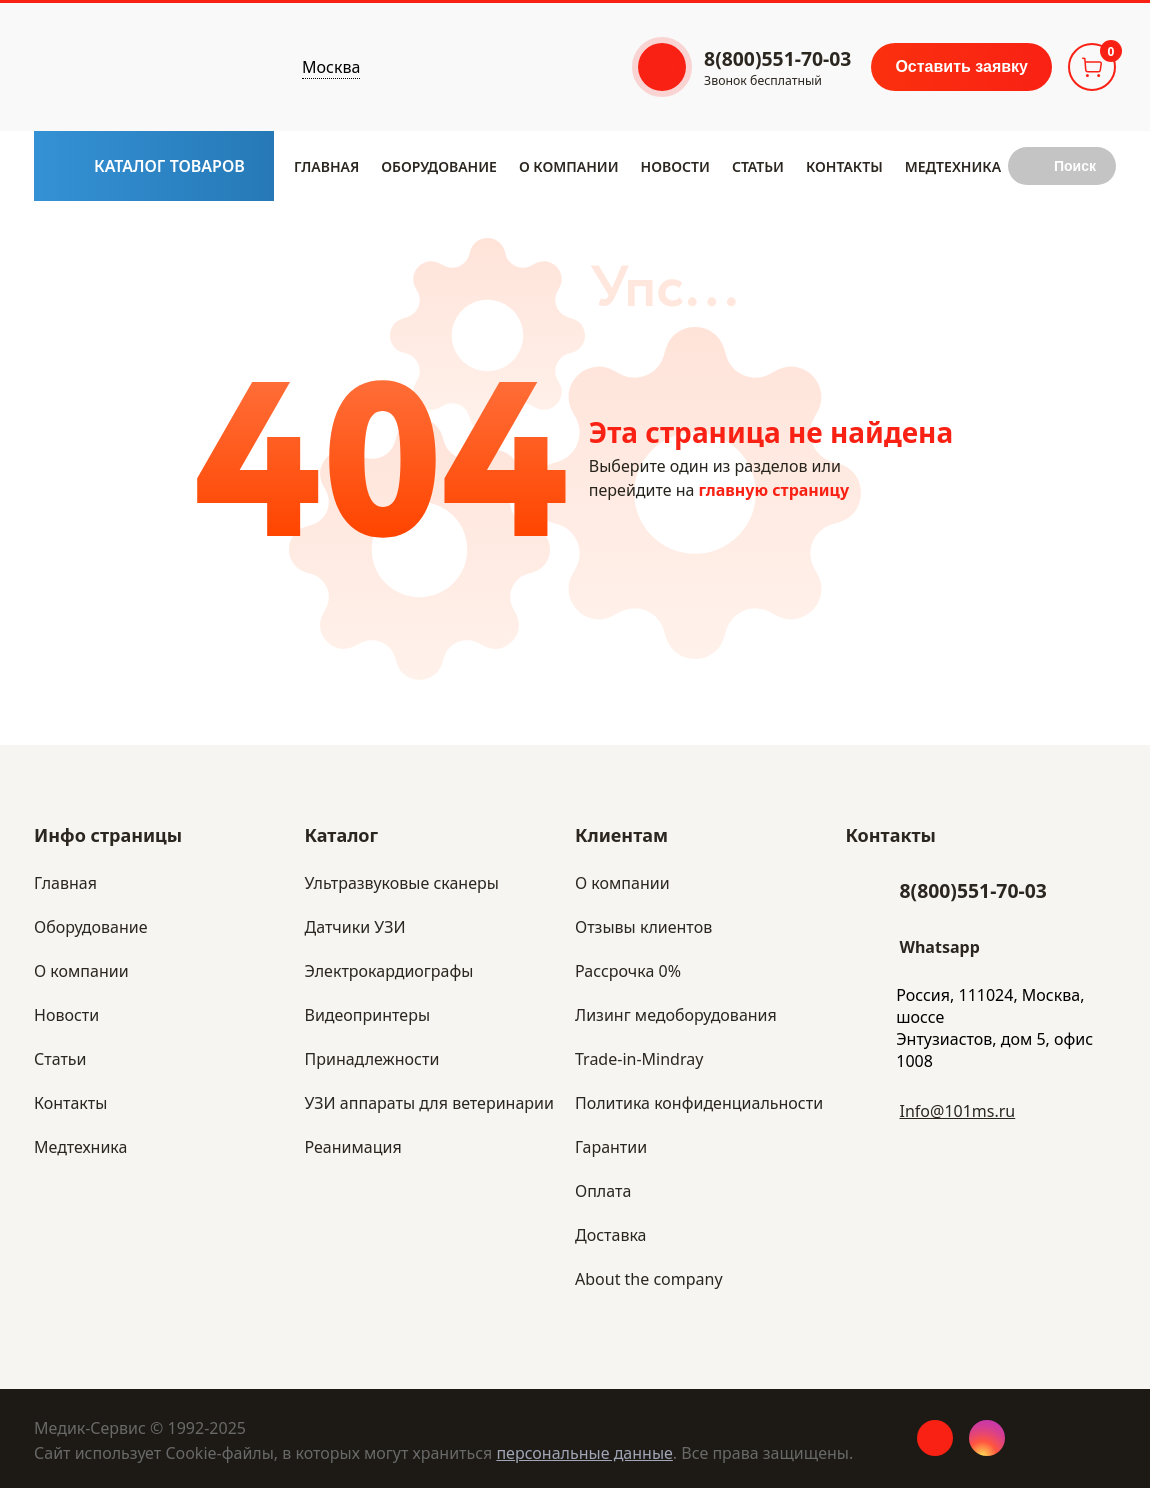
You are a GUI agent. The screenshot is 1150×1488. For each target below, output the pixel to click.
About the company (649, 1279)
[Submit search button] (1062, 166)
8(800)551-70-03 (973, 890)
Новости (675, 166)
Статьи (758, 166)
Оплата (603, 1191)
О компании (622, 883)
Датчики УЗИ (355, 927)
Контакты (844, 166)
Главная (326, 166)
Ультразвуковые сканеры (402, 883)
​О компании (569, 166)
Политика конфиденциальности (699, 1103)
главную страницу (774, 490)
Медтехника (953, 166)
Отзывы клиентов (643, 927)
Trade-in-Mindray (639, 1059)
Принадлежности (372, 1059)
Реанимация (353, 1147)
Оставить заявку (961, 66)
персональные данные (584, 1453)
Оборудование (439, 166)
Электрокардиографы (389, 971)
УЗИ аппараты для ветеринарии (429, 1103)
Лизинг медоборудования (676, 1015)
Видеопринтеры (368, 1015)
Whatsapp (940, 947)
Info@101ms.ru (958, 1111)
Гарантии (611, 1147)
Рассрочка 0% (628, 971)
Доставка (611, 1235)
